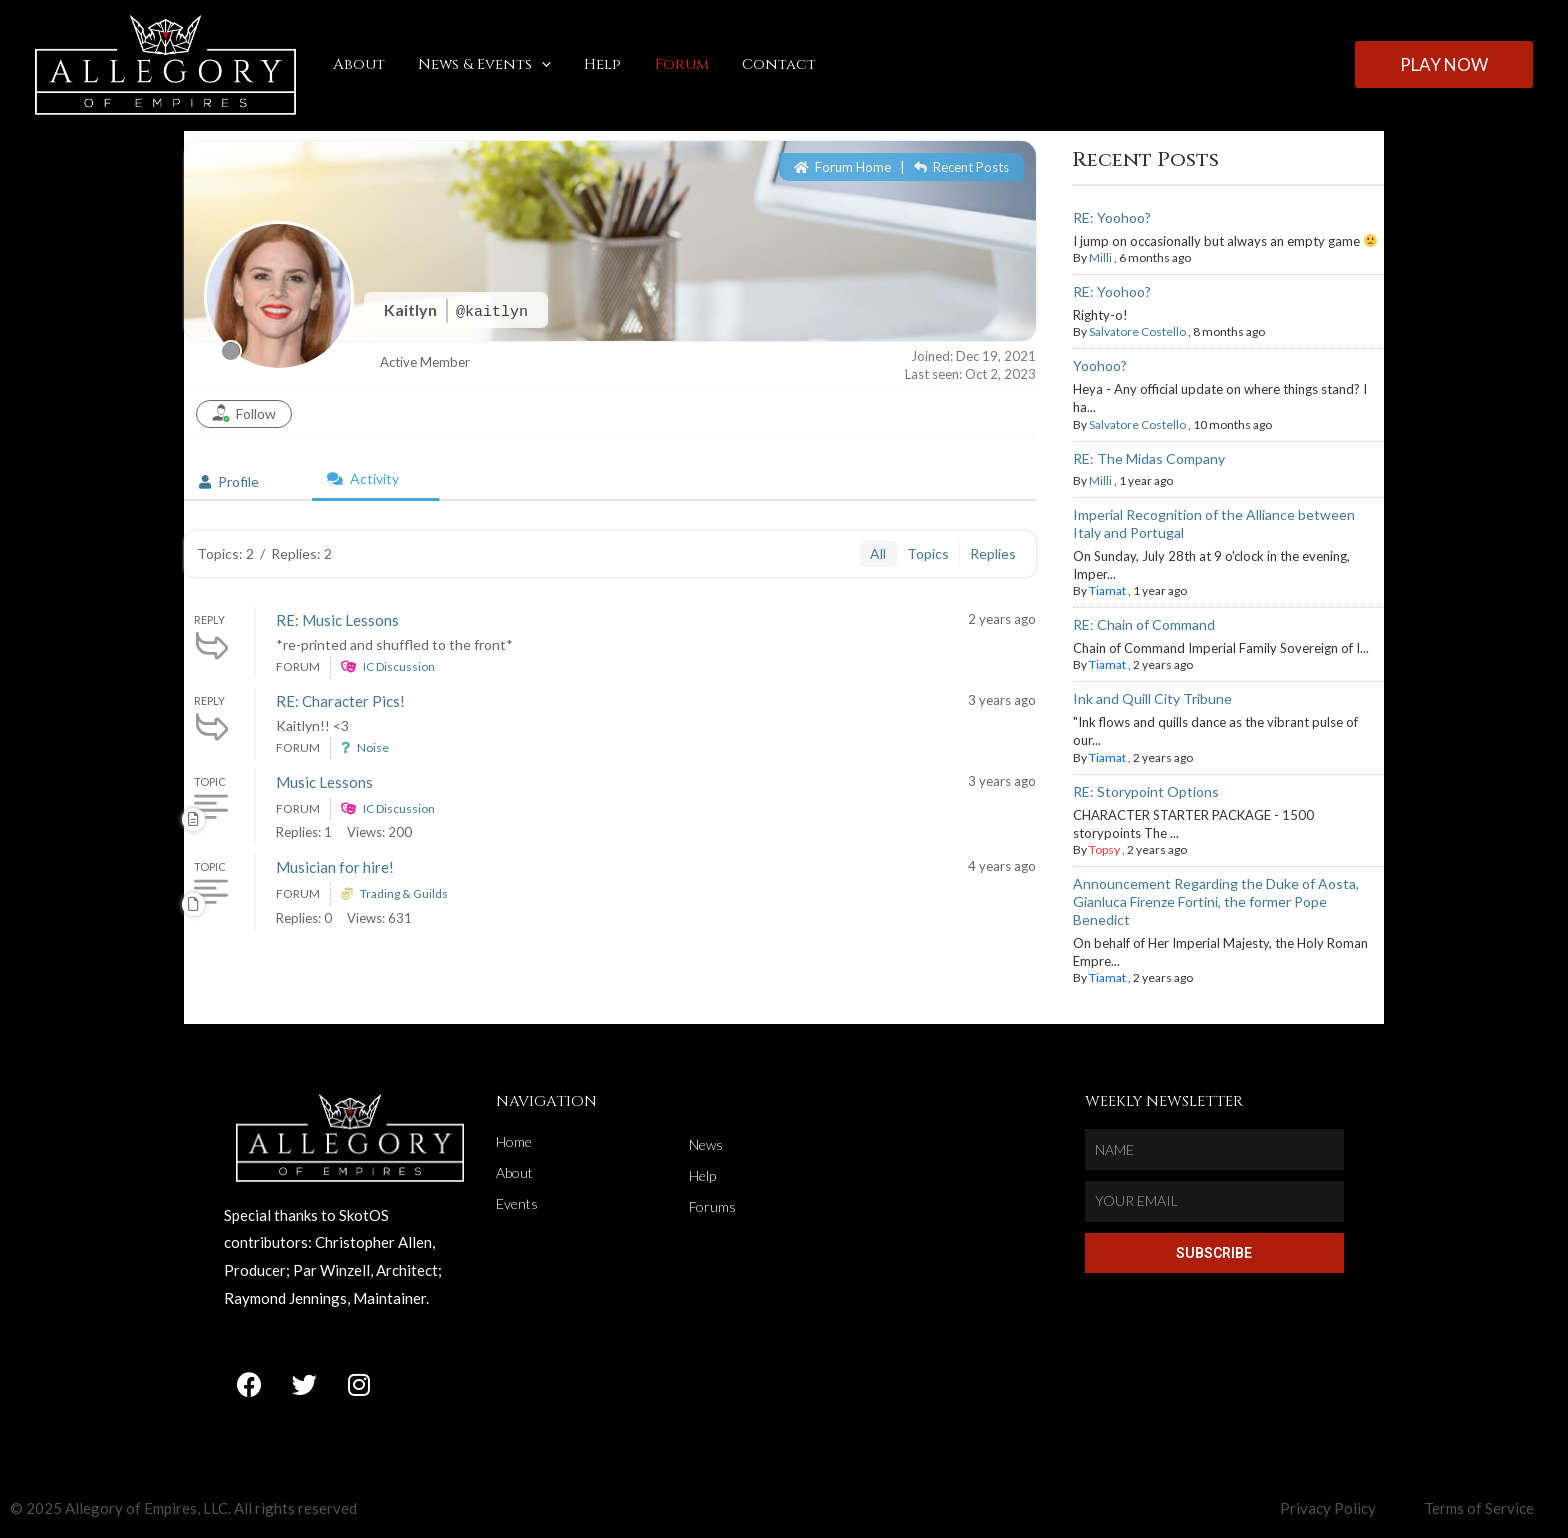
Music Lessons (324, 782)
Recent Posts (961, 167)
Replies (993, 553)
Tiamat (1107, 590)
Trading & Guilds (404, 893)
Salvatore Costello (1137, 331)
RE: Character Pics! (340, 701)
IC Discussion (399, 666)
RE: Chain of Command (1144, 624)
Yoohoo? (1100, 365)
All (878, 553)
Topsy (1104, 849)
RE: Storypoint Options (1146, 791)
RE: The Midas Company (1149, 458)
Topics (928, 553)
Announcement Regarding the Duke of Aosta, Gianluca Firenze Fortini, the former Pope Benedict (1216, 901)
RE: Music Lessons (337, 620)
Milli (1100, 257)
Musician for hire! (335, 867)
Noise (373, 747)
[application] (536, 65)
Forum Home (842, 167)
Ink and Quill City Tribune (1152, 698)
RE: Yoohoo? (1112, 217)
